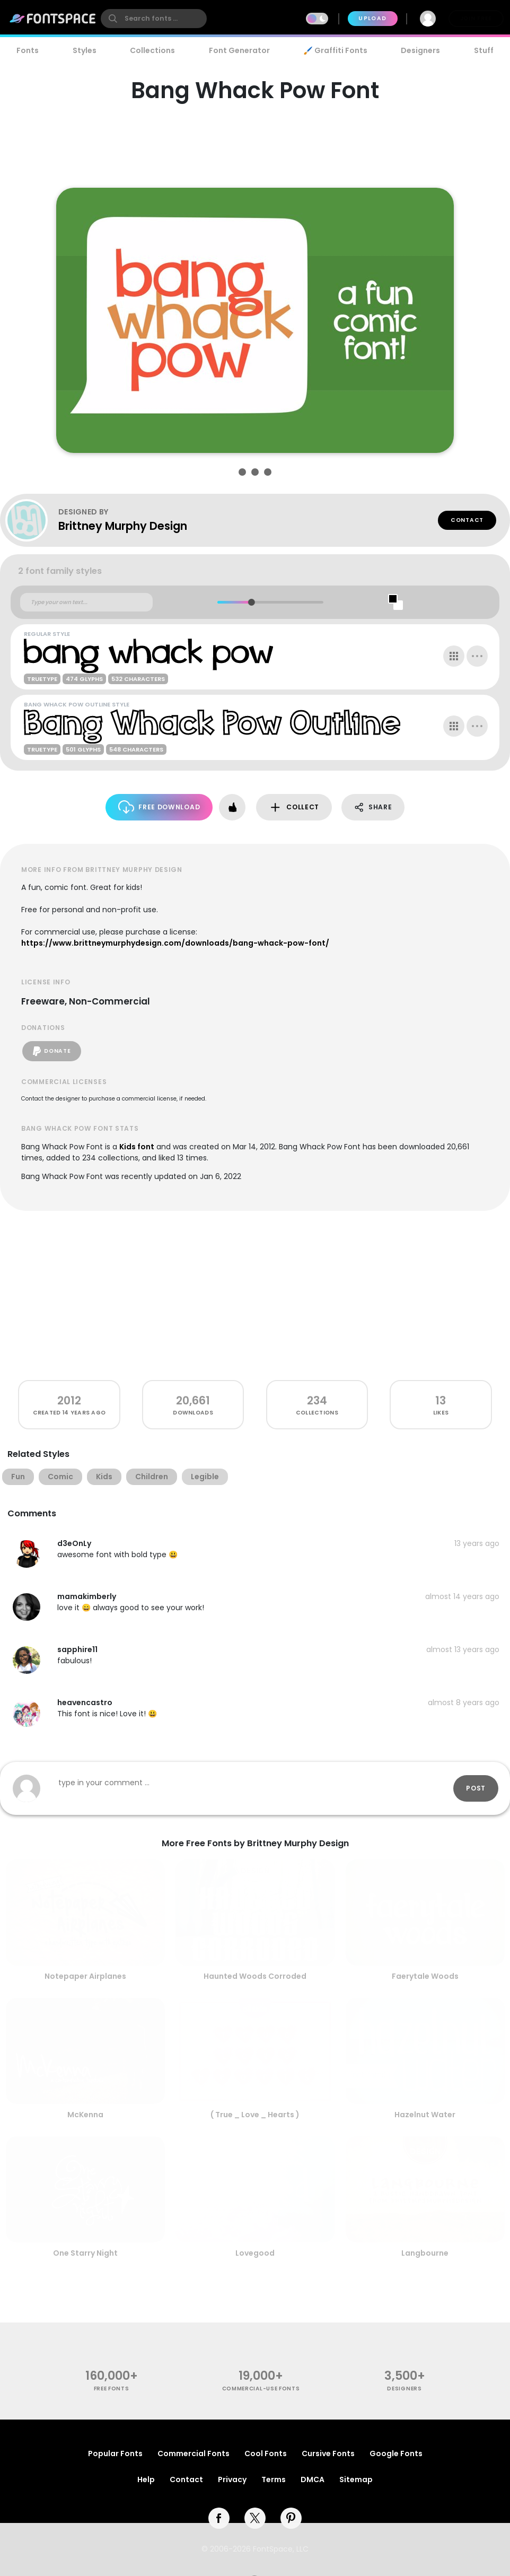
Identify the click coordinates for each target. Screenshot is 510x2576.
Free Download (159, 807)
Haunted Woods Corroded (255, 1976)
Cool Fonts (265, 2453)
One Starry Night (85, 2253)
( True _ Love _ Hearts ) (255, 2114)
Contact (467, 520)
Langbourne (425, 2253)
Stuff (484, 50)
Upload (372, 18)
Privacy (232, 2479)
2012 (69, 1400)
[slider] (251, 602)
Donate (52, 1051)
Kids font (136, 1146)
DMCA (312, 2479)
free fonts (111, 2388)
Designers (420, 50)
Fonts (27, 50)
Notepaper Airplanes (85, 1976)
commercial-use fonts (261, 2388)
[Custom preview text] (86, 602)
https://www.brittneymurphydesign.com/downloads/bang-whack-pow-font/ (175, 943)
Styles (84, 50)
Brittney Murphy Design (122, 526)
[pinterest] (291, 2518)
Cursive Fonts (328, 2453)
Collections (152, 50)
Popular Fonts (115, 2453)
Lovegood (255, 2253)
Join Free (476, 18)
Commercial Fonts (193, 2453)
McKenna (85, 2114)
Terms (273, 2479)
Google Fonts (396, 2453)
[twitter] (255, 2518)
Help (146, 2479)
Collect (294, 807)
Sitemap (356, 2479)
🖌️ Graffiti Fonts (335, 50)
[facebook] (219, 2518)
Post (476, 1788)
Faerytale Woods (425, 1976)
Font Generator (239, 50)
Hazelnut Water (424, 2114)
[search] (154, 18)
